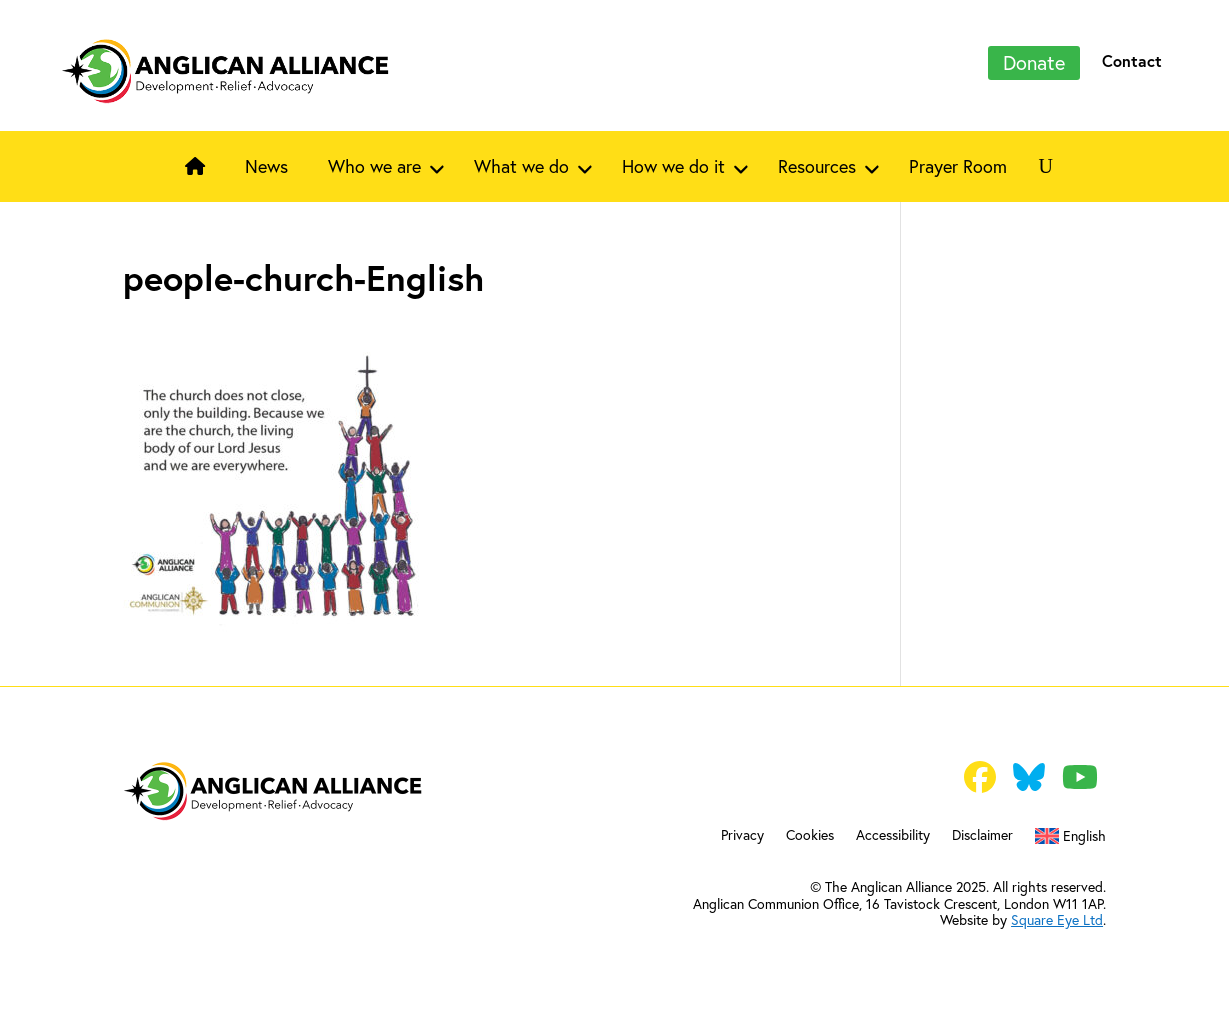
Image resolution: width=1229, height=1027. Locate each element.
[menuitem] (1070, 840)
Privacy (742, 836)
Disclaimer (982, 836)
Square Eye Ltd (1057, 920)
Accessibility (893, 836)
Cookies (810, 836)
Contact (1132, 60)
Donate (1034, 62)
